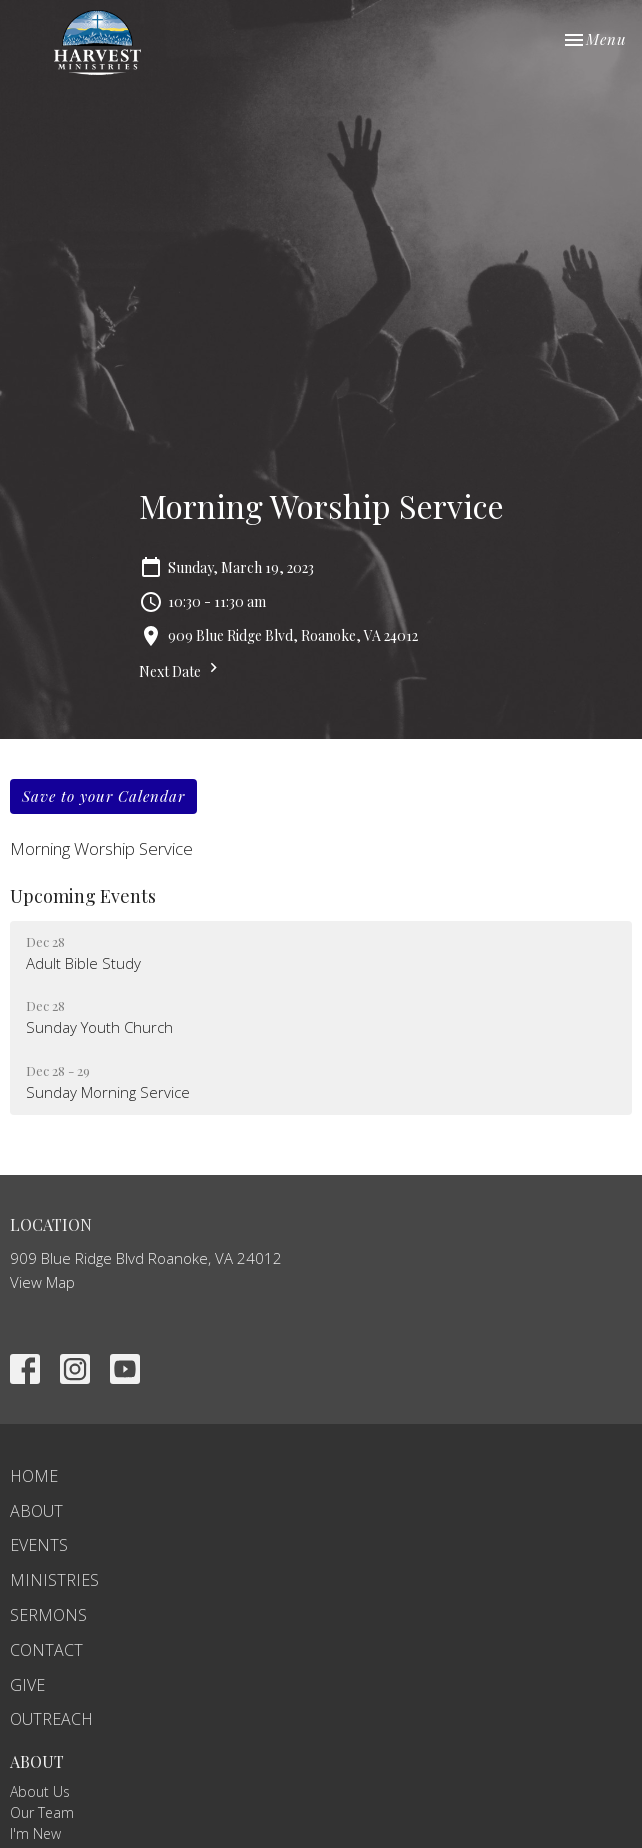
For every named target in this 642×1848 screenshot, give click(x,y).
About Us (40, 1791)
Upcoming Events (83, 896)
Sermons (48, 1615)
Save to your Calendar (103, 796)
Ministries (54, 1580)
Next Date (181, 669)
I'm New (35, 1833)
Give (27, 1685)
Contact (46, 1650)
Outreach (51, 1719)
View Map (42, 1282)
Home (34, 1476)
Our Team (42, 1812)
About (36, 1511)
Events (39, 1545)
